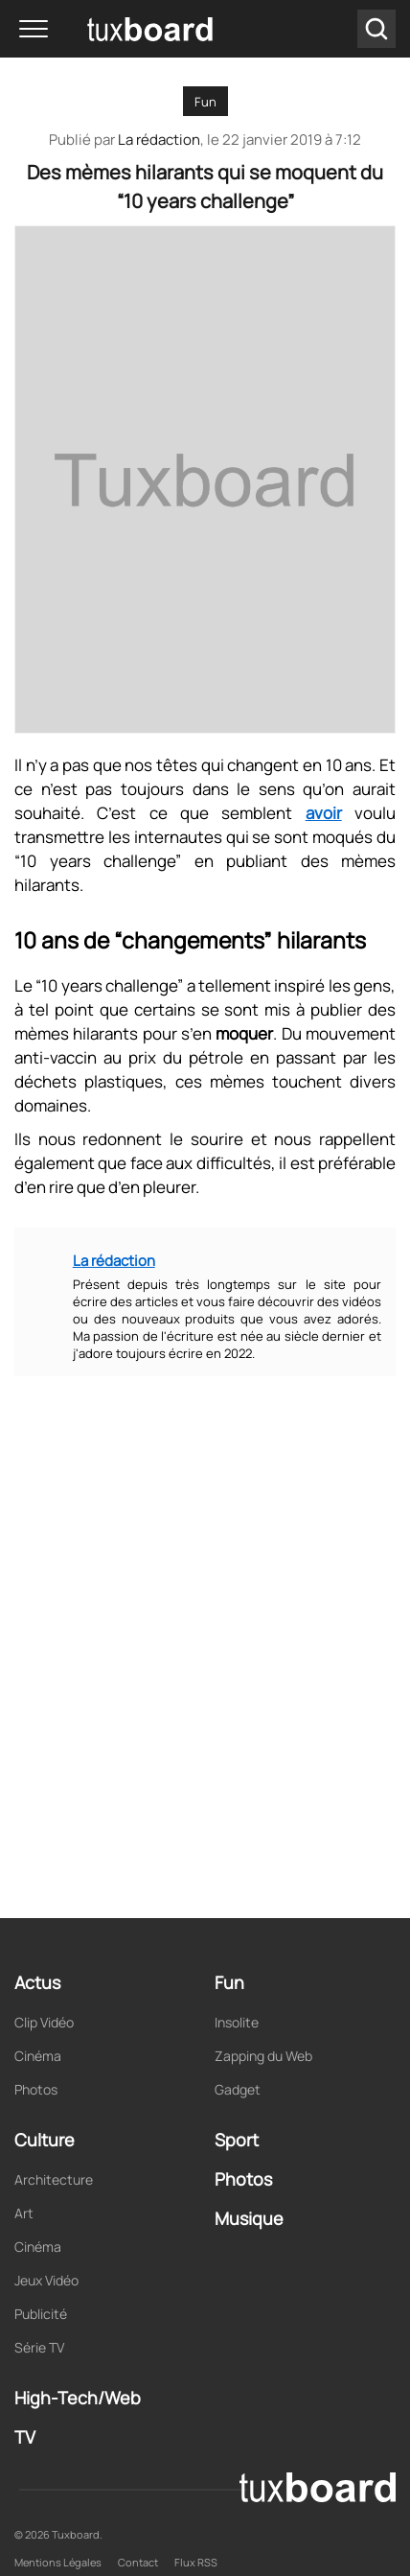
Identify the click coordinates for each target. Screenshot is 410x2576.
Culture (44, 2139)
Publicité (40, 2314)
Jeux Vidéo (46, 2280)
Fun (205, 101)
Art (24, 2213)
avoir (324, 813)
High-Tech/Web (77, 2397)
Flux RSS (195, 2562)
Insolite (237, 2022)
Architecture (53, 2179)
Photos (35, 2089)
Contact (138, 2562)
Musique (249, 2218)
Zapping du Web (263, 2056)
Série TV (39, 2347)
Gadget (238, 2089)
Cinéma (37, 2056)
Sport (237, 2139)
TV (24, 2436)
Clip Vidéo (44, 2022)
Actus (37, 1982)
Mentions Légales (58, 2562)
